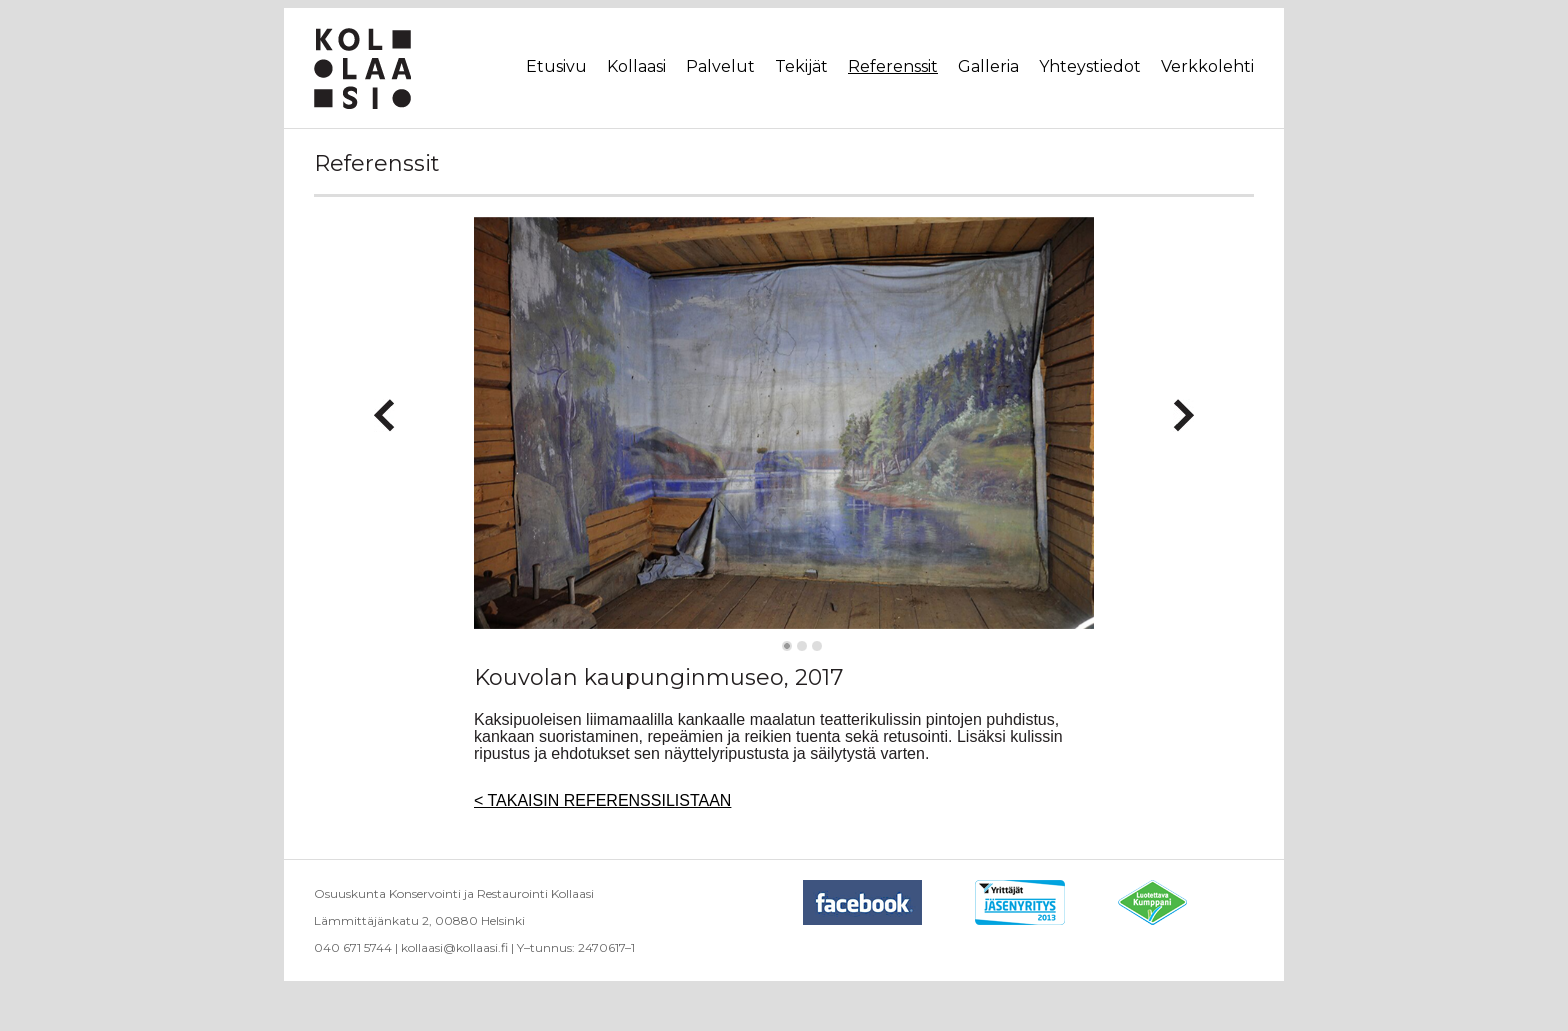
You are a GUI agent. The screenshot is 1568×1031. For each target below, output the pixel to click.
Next (1183, 407)
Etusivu (556, 66)
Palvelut (720, 66)
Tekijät (801, 66)
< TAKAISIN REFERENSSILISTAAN (602, 800)
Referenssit (893, 66)
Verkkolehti (1207, 66)
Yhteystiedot (1090, 66)
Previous (384, 407)
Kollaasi (636, 66)
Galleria (988, 66)
